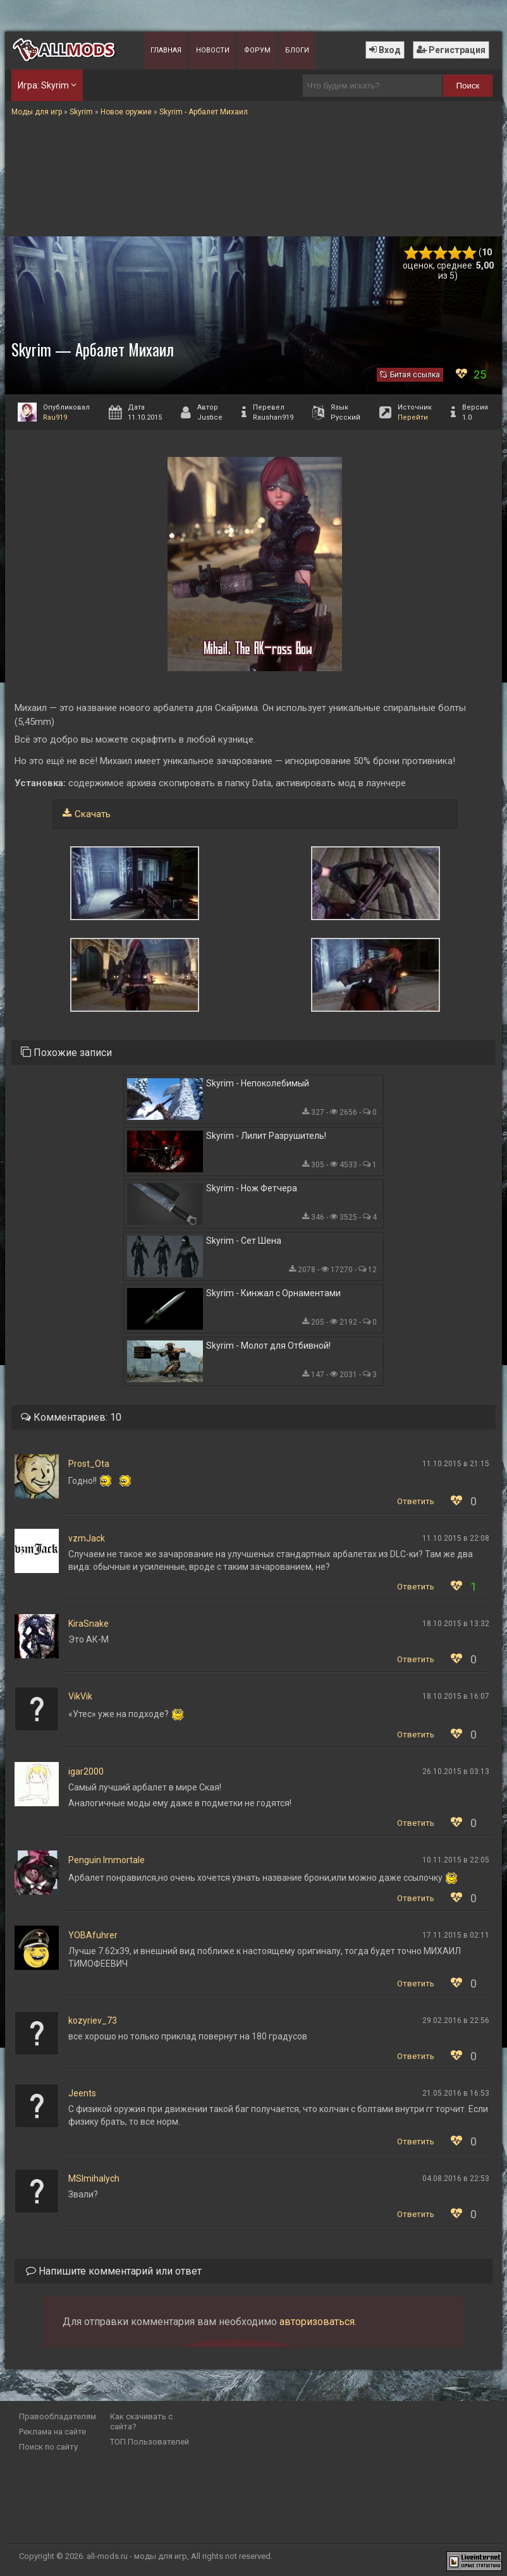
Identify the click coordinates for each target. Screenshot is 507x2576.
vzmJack (86, 1538)
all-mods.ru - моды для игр (137, 2556)
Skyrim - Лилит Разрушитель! (266, 1136)
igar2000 (86, 1771)
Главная (165, 50)
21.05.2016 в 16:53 (455, 2093)
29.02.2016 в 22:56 (455, 2020)
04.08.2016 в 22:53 (455, 2178)
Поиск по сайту (48, 2446)
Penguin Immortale (106, 1860)
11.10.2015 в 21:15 (455, 1463)
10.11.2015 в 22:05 (455, 1860)
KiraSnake (88, 1624)
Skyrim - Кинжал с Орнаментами (273, 1293)
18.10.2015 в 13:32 (455, 1623)
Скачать (93, 814)
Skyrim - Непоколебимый (257, 1083)
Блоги (297, 50)
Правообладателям (57, 2416)
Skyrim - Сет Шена (243, 1241)
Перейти (413, 417)
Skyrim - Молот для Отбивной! (268, 1345)
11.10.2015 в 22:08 (455, 1538)
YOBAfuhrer (93, 1935)
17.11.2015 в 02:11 (455, 1935)
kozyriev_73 (92, 2020)
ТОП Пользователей (149, 2441)
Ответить (415, 1501)
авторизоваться (317, 2322)
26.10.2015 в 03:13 (455, 1771)
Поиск (467, 85)
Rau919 (55, 417)
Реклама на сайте (52, 2431)
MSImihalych (93, 2178)
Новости (212, 50)
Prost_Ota (88, 1464)
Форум (257, 50)
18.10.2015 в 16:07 (455, 1696)
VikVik (80, 1696)
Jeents (82, 2093)
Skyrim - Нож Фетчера (251, 1188)
